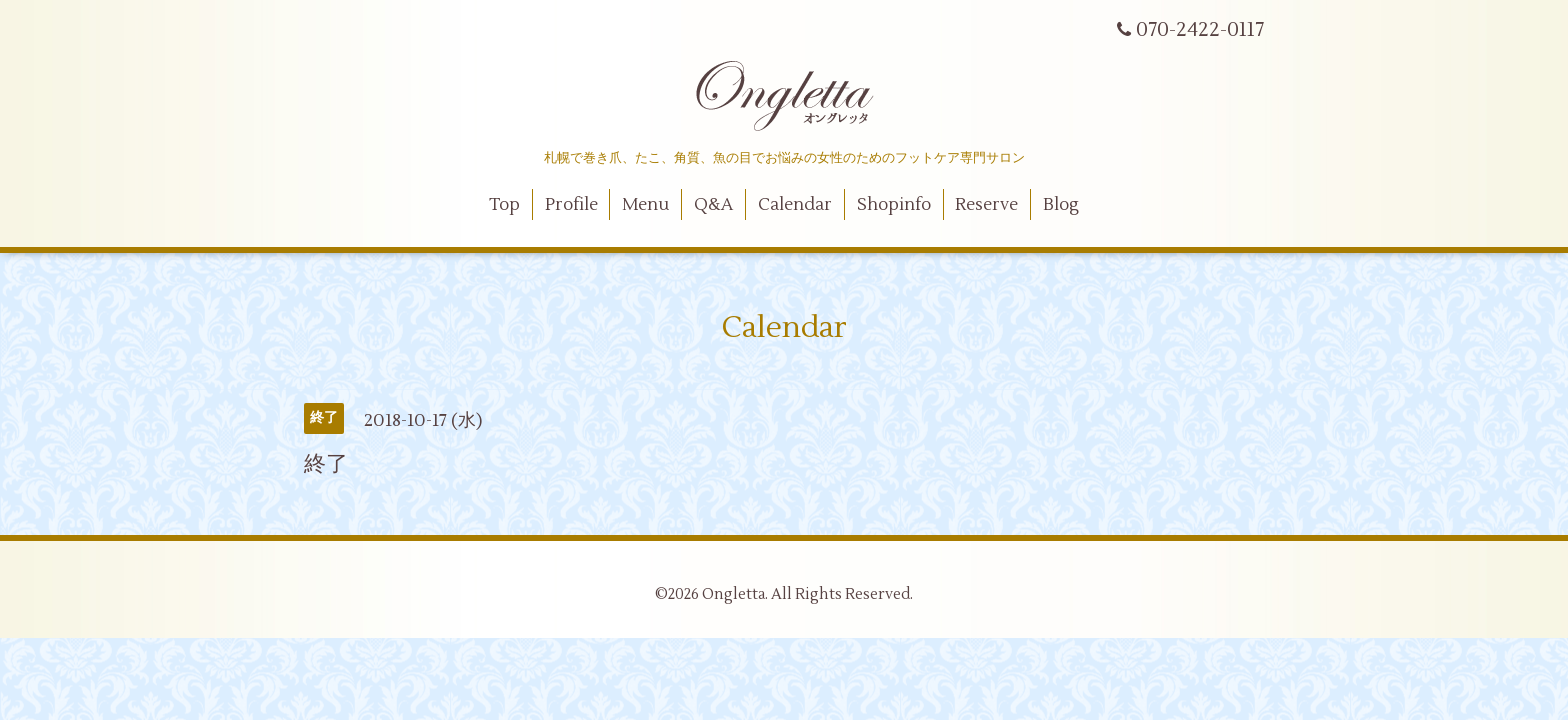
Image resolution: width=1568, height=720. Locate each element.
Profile (571, 205)
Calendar (795, 205)
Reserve (986, 205)
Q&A (713, 205)
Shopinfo (894, 205)
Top (504, 205)
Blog (1061, 205)
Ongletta (733, 594)
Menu (645, 205)
